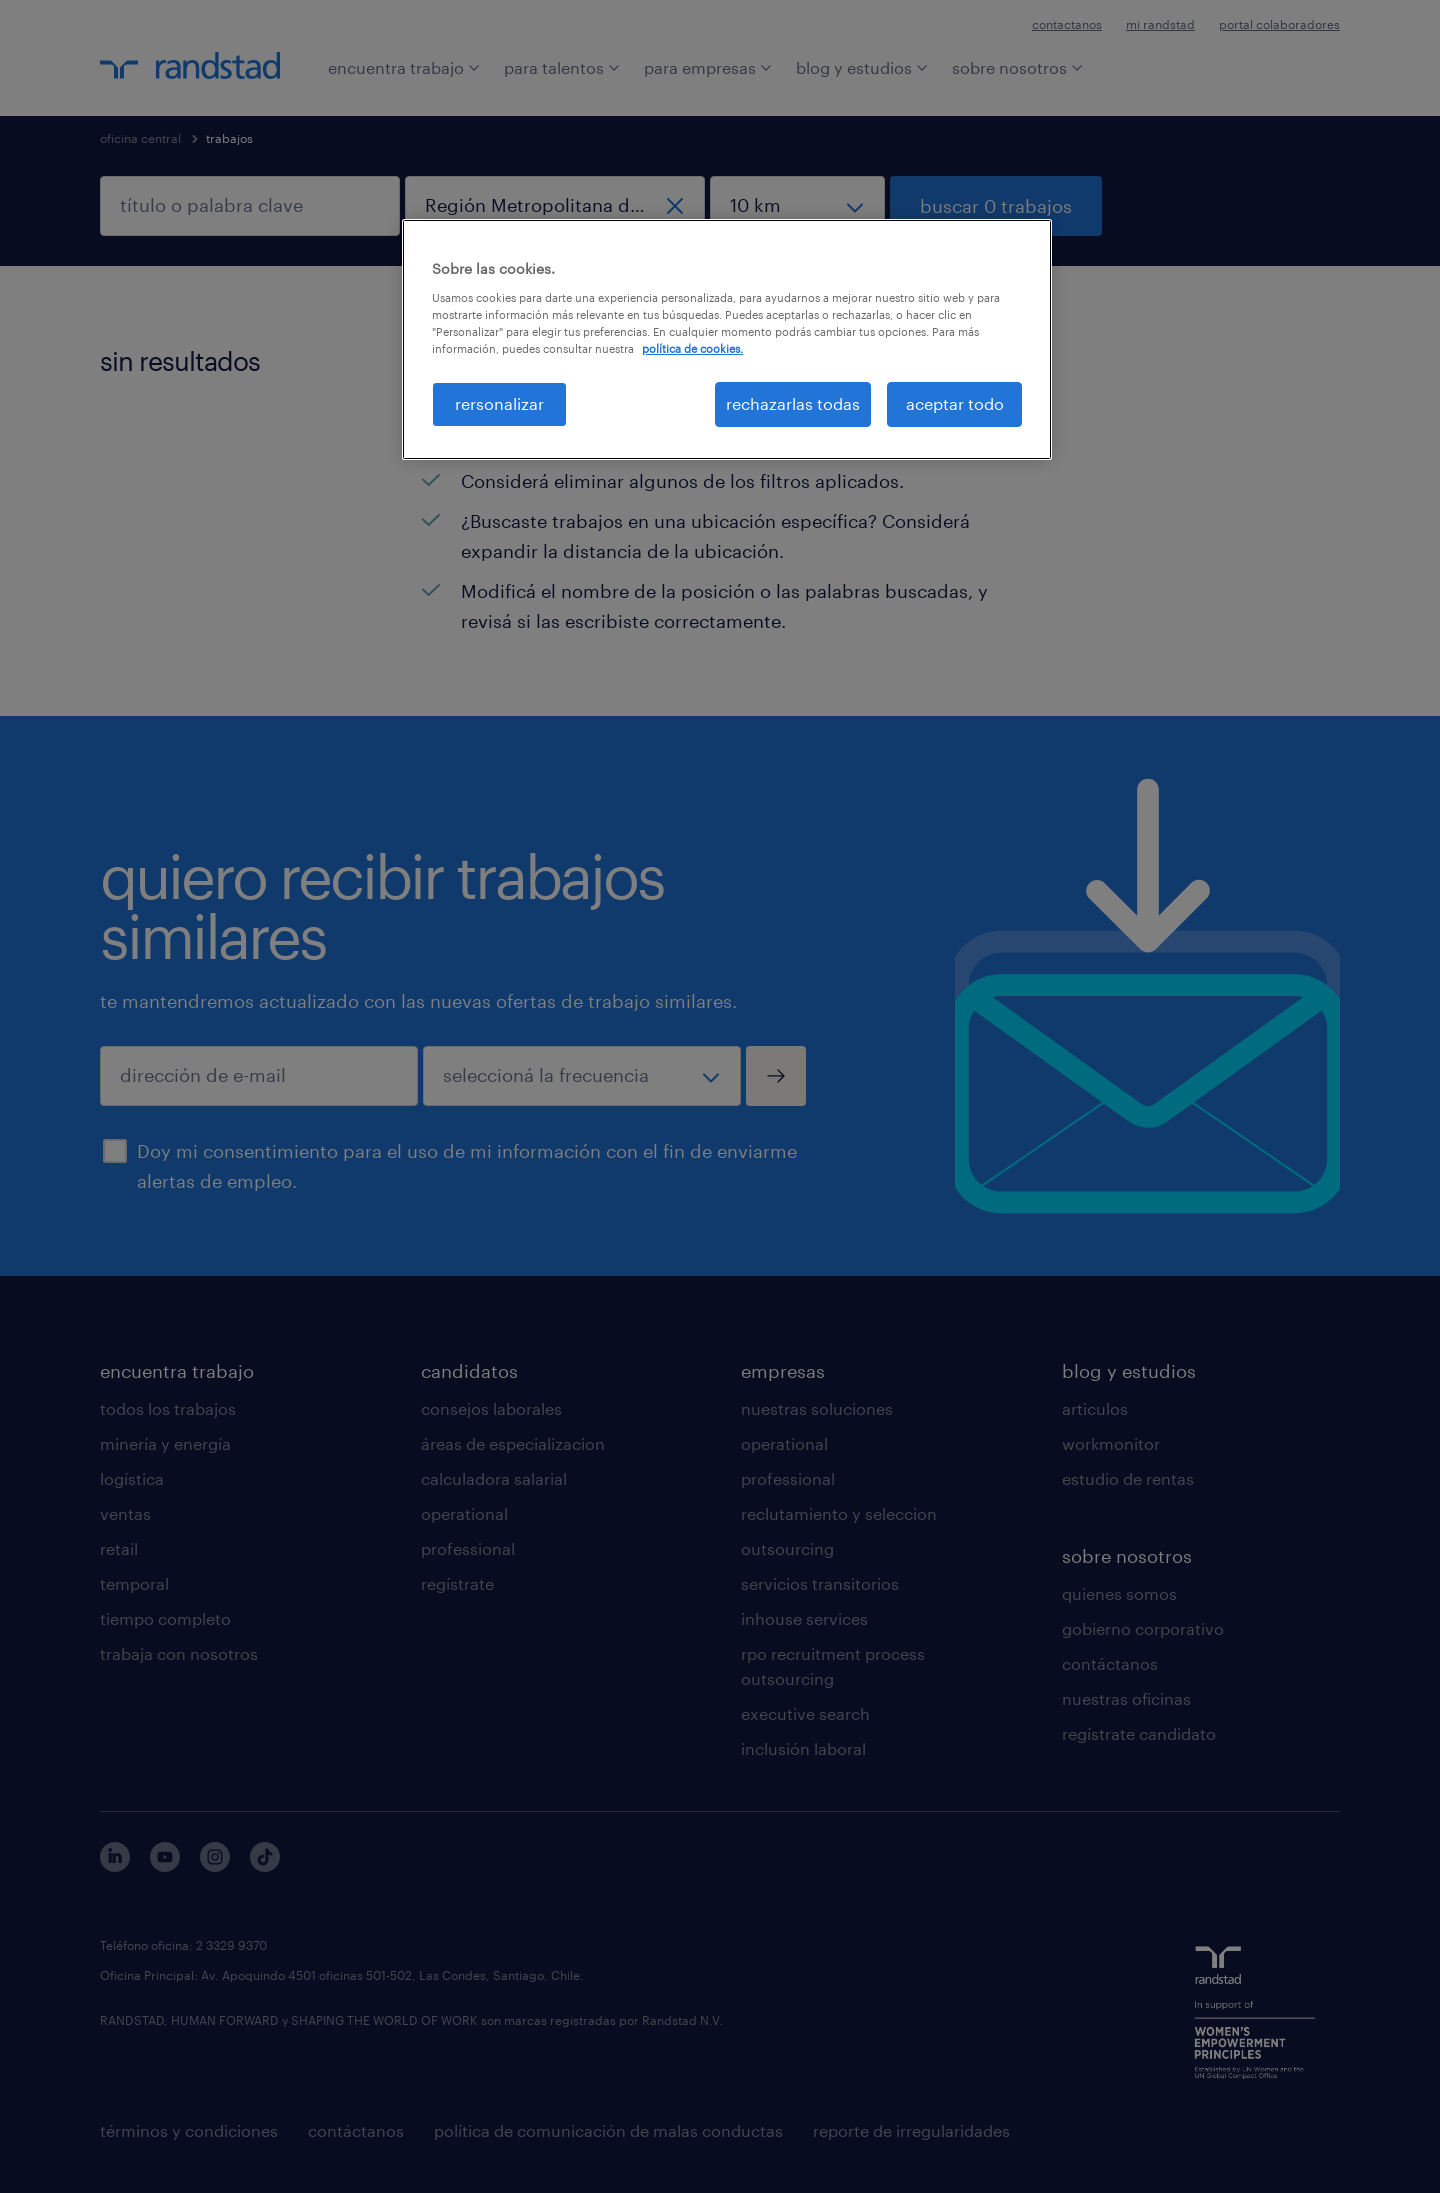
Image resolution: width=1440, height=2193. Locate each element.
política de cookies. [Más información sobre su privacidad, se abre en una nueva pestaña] (692, 348)
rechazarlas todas (793, 403)
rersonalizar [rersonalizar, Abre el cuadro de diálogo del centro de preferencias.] (499, 403)
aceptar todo (955, 403)
